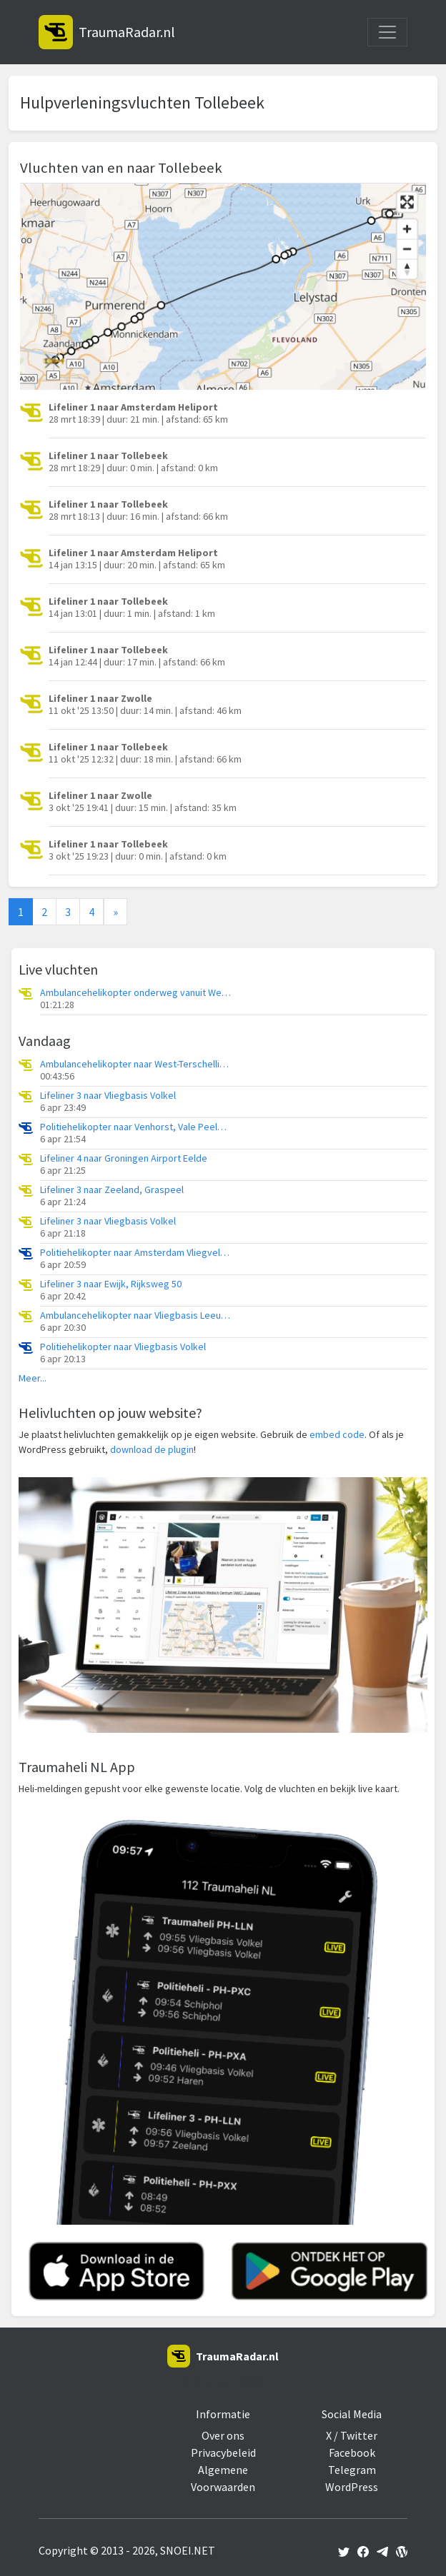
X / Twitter (351, 2435)
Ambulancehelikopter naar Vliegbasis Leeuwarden (136, 1315)
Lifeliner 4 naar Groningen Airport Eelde (123, 1158)
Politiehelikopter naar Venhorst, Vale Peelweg (136, 1127)
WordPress (351, 2487)
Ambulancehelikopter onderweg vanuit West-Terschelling (136, 993)
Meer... (32, 1378)
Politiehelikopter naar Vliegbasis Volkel (123, 1347)
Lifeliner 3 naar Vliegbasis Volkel (108, 1096)
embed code (337, 1434)
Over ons (223, 2435)
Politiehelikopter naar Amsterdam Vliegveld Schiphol (136, 1253)
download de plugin (152, 1449)
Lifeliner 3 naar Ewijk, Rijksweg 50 (111, 1284)
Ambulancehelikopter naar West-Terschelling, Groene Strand (136, 1064)
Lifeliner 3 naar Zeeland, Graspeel (112, 1190)
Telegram (352, 2469)
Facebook (352, 2452)
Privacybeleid (223, 2452)
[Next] (115, 911)
